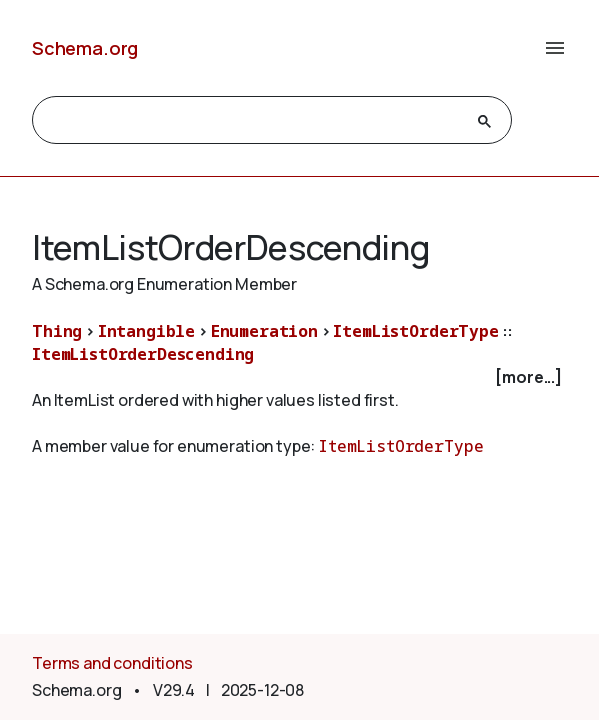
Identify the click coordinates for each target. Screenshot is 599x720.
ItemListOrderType (415, 331)
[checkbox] (299, 377)
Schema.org (85, 48)
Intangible (146, 331)
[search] (254, 121)
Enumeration (264, 331)
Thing (57, 331)
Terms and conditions (112, 663)
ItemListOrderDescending (143, 354)
